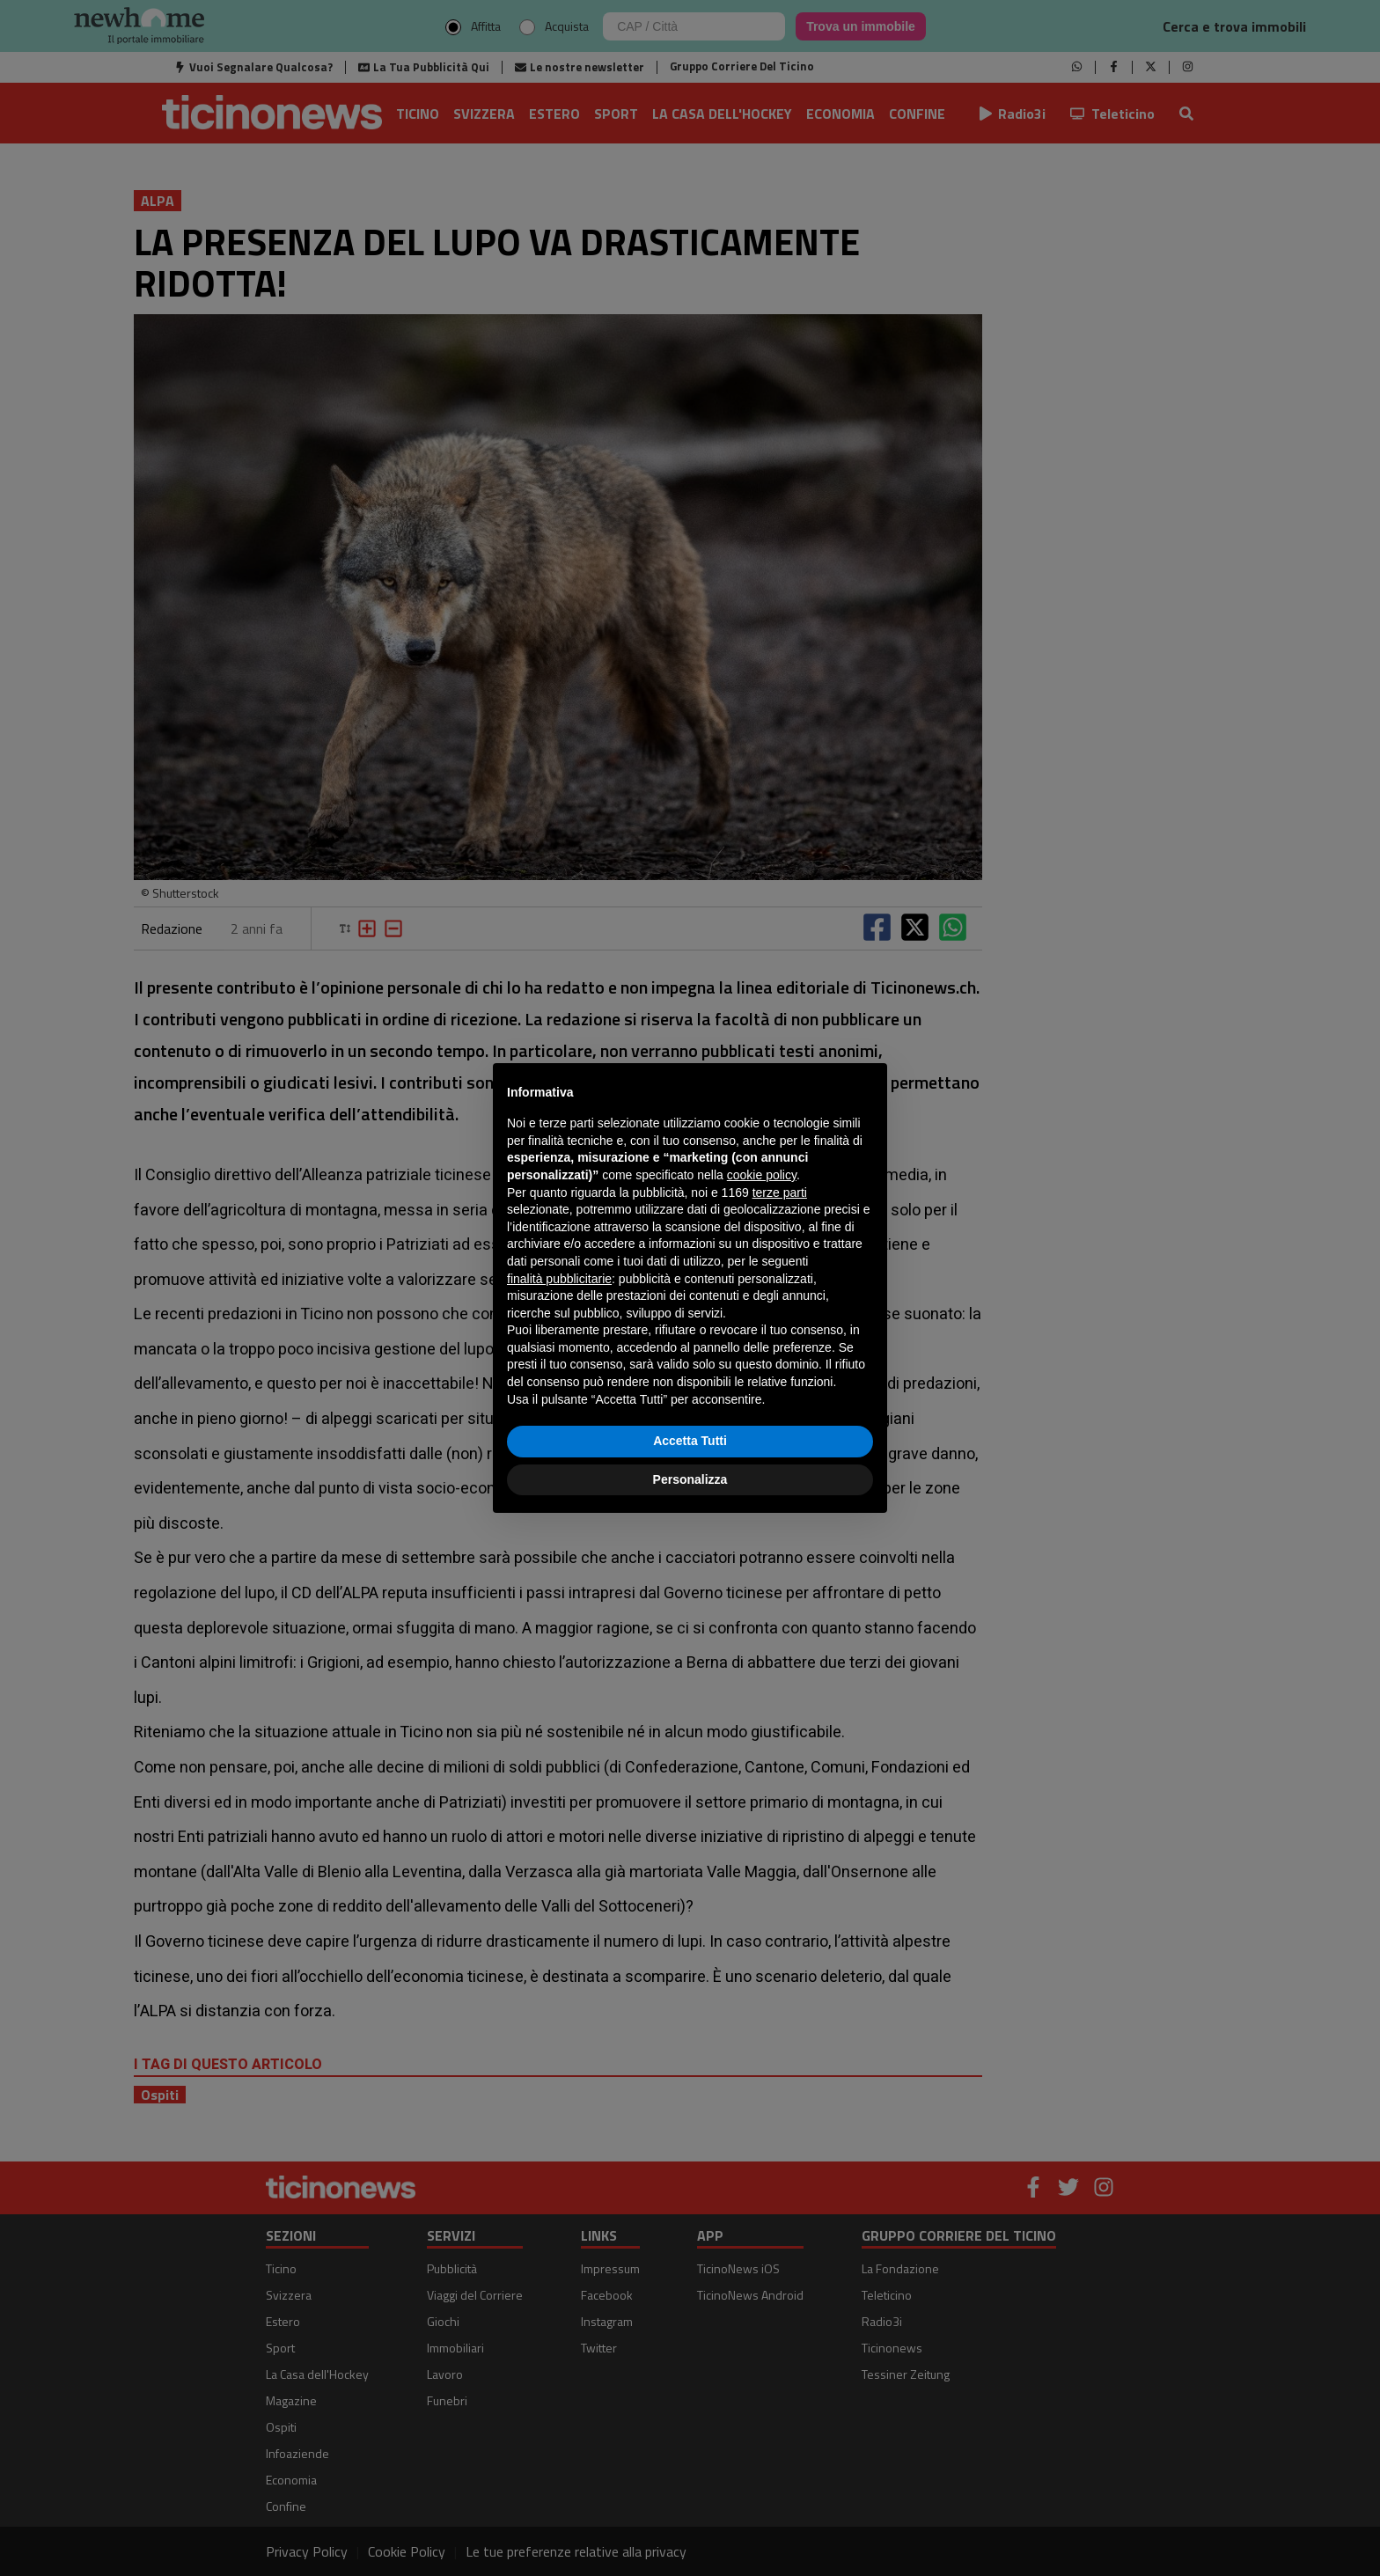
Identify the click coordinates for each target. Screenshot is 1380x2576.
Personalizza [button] (690, 1479)
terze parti (779, 1192)
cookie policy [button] (761, 1175)
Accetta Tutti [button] (690, 1441)
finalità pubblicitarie (559, 1279)
